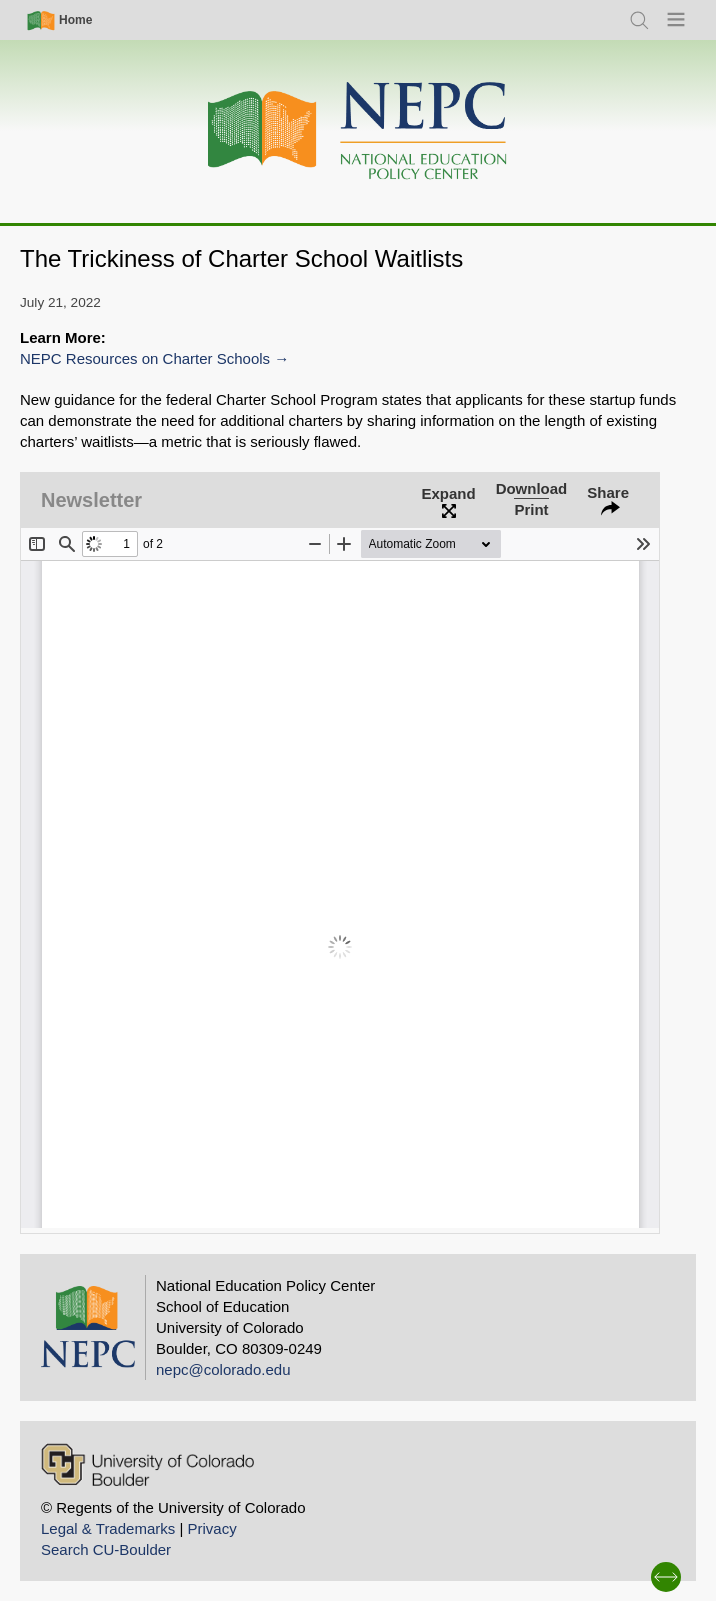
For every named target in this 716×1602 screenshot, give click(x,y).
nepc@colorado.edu (223, 1369)
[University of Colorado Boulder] (147, 1464)
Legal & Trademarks (108, 1528)
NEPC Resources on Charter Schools (145, 358)
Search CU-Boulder (106, 1549)
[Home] (358, 131)
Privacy (211, 1528)
